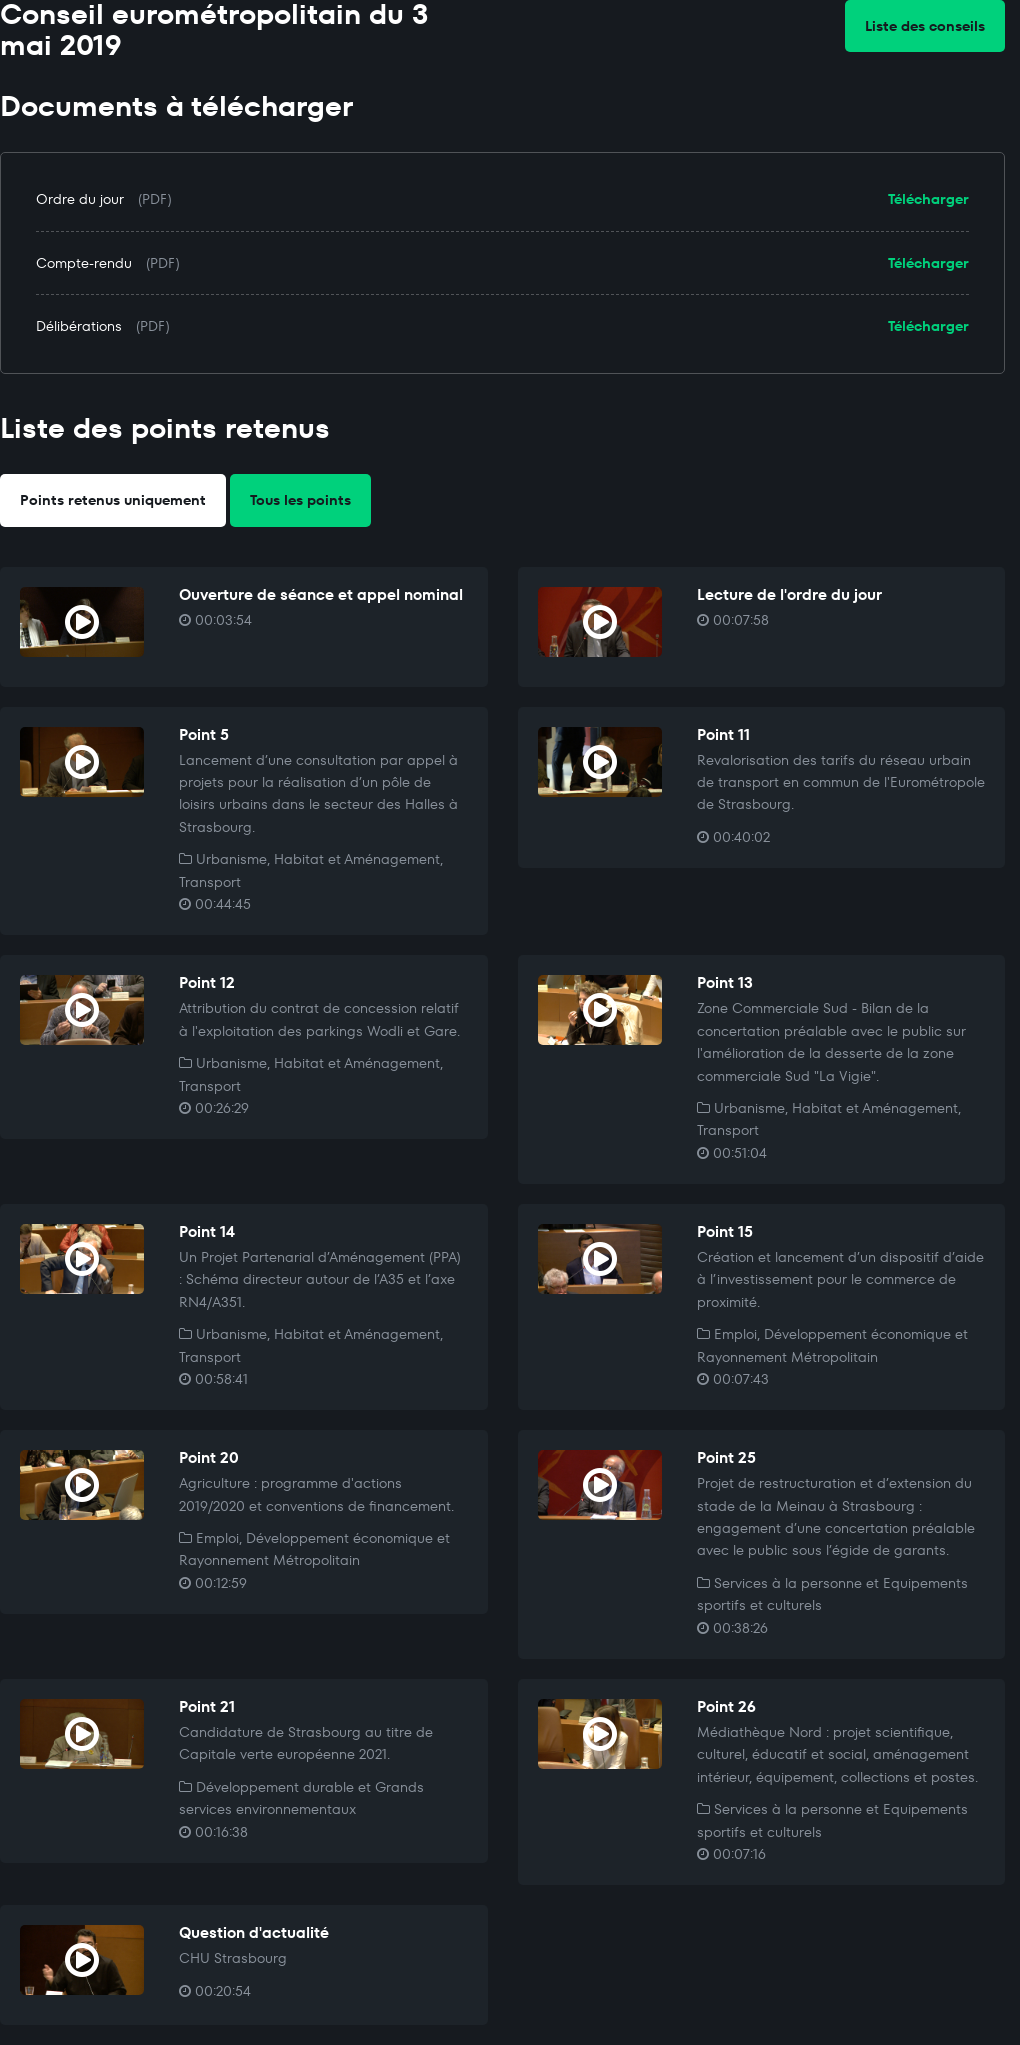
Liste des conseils (925, 26)
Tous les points (300, 500)
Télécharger (928, 199)
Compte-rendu (84, 263)
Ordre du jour (80, 199)
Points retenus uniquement (113, 500)
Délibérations (79, 326)
